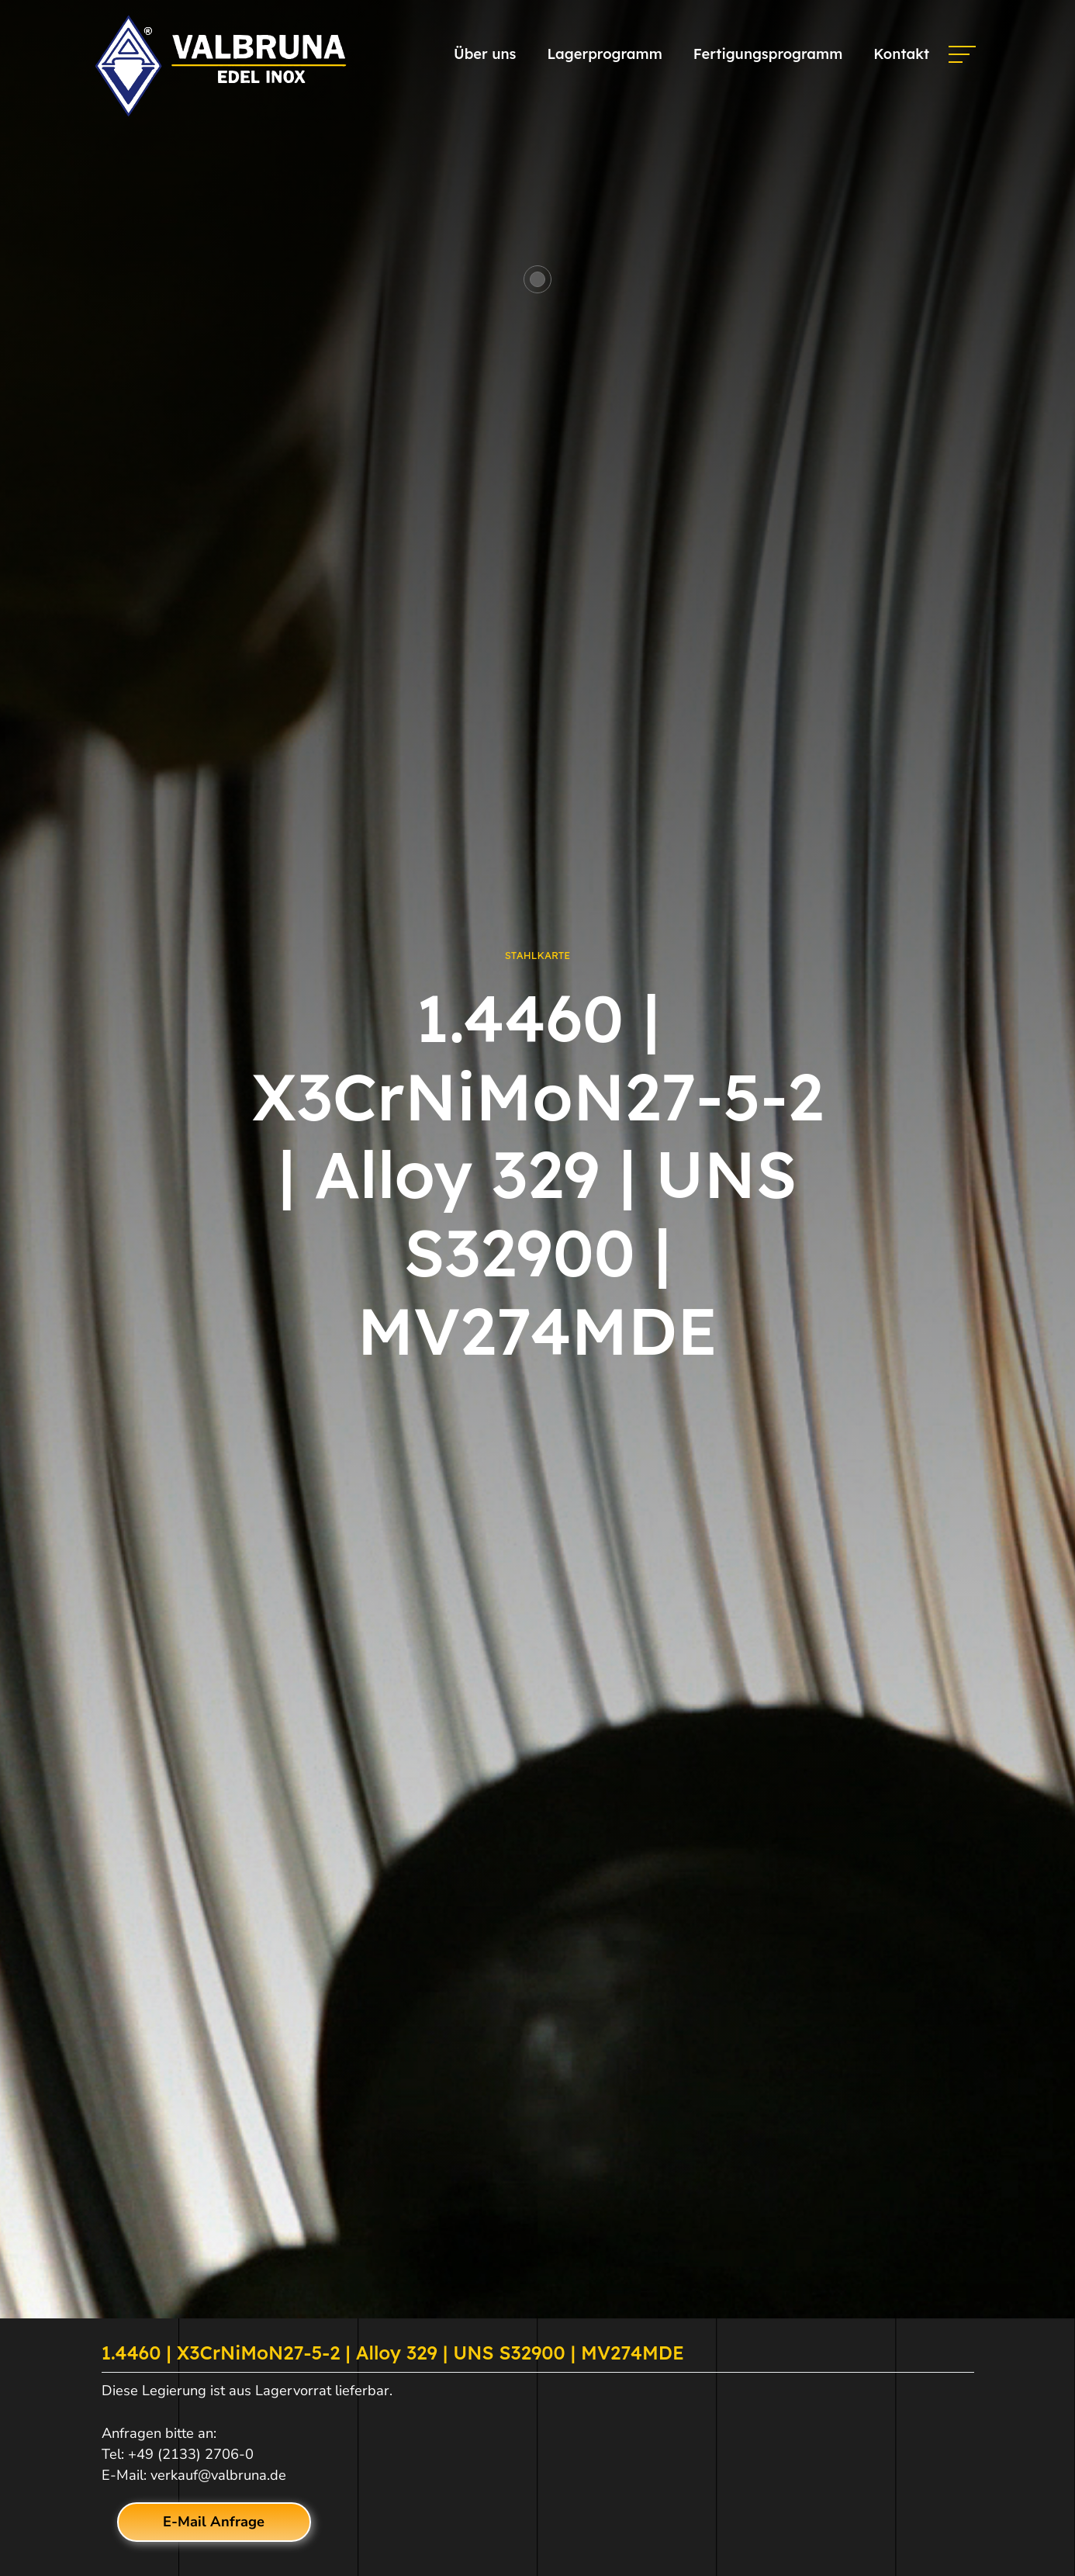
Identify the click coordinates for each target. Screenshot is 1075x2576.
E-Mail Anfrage (213, 2521)
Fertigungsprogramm (768, 54)
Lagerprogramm (604, 54)
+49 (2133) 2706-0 (191, 2454)
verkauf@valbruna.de (218, 2475)
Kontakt (901, 54)
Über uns (485, 54)
